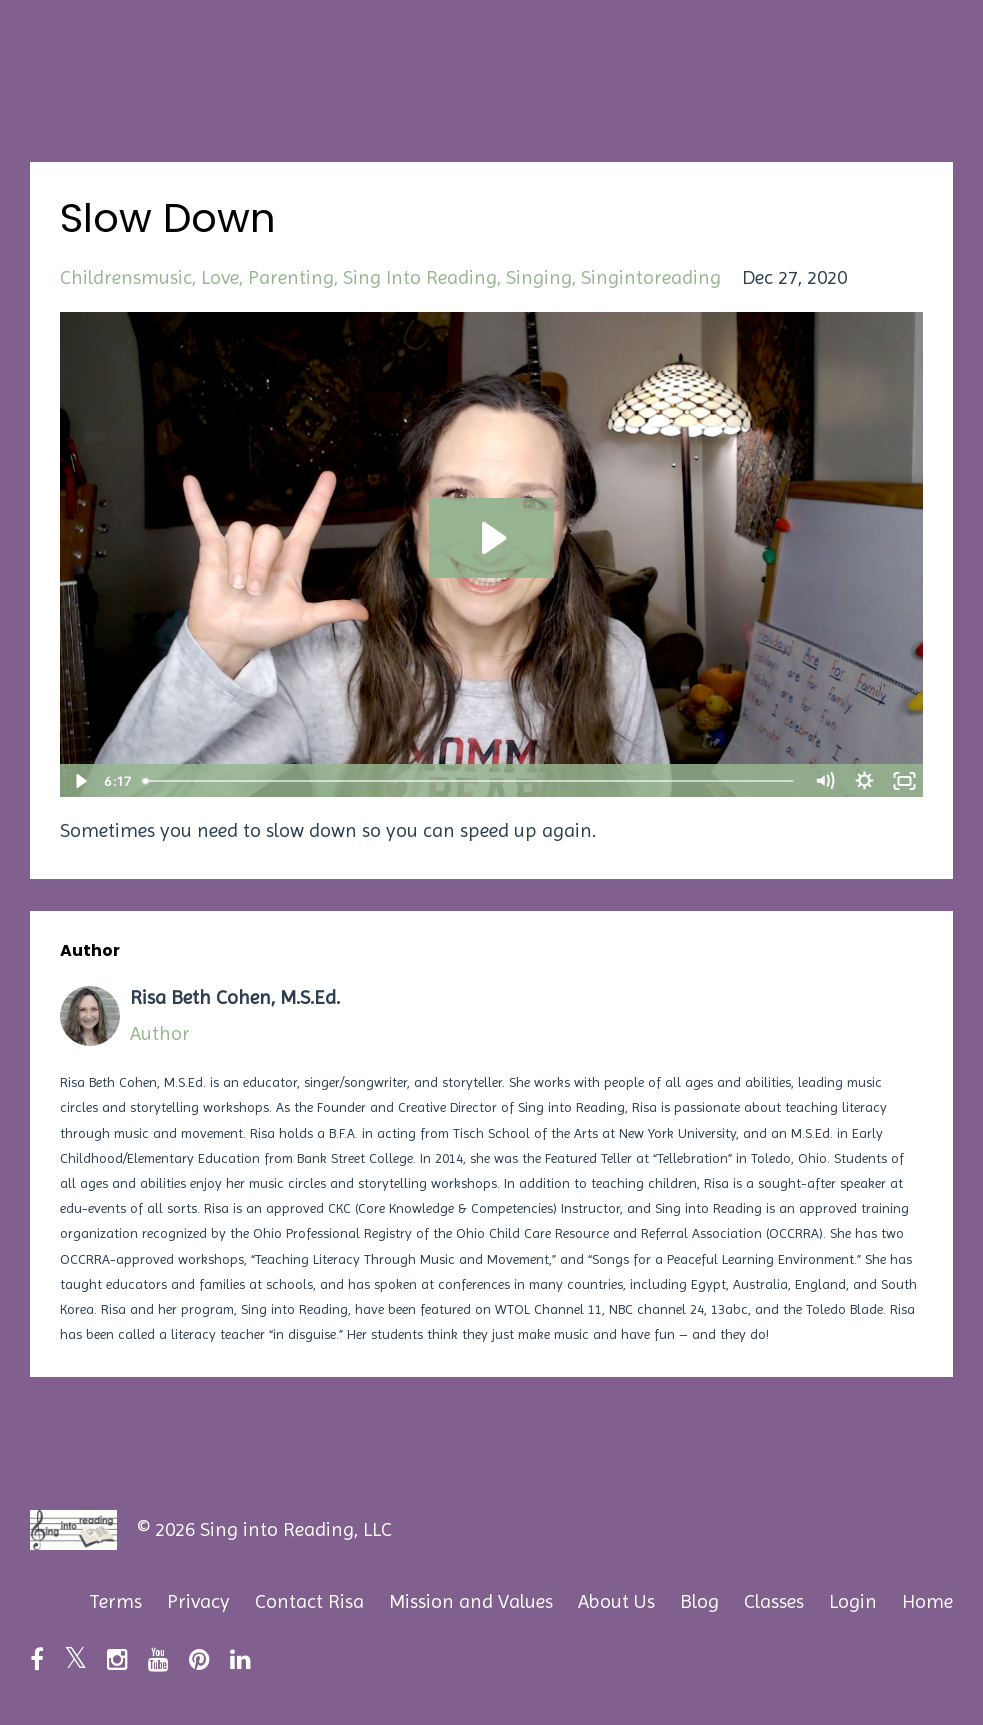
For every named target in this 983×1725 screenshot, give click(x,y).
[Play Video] (79, 781)
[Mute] (824, 781)
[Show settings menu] (864, 781)
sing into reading (420, 277)
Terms (115, 1601)
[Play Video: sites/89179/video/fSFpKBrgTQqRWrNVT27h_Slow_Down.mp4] (491, 538)
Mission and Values (471, 1601)
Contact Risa (309, 1601)
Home (927, 1601)
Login (853, 1601)
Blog (699, 1601)
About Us (616, 1601)
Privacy (198, 1601)
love (220, 277)
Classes (774, 1601)
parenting (291, 277)
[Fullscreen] (904, 781)
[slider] (470, 781)
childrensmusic (126, 277)
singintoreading (651, 277)
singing (539, 277)
